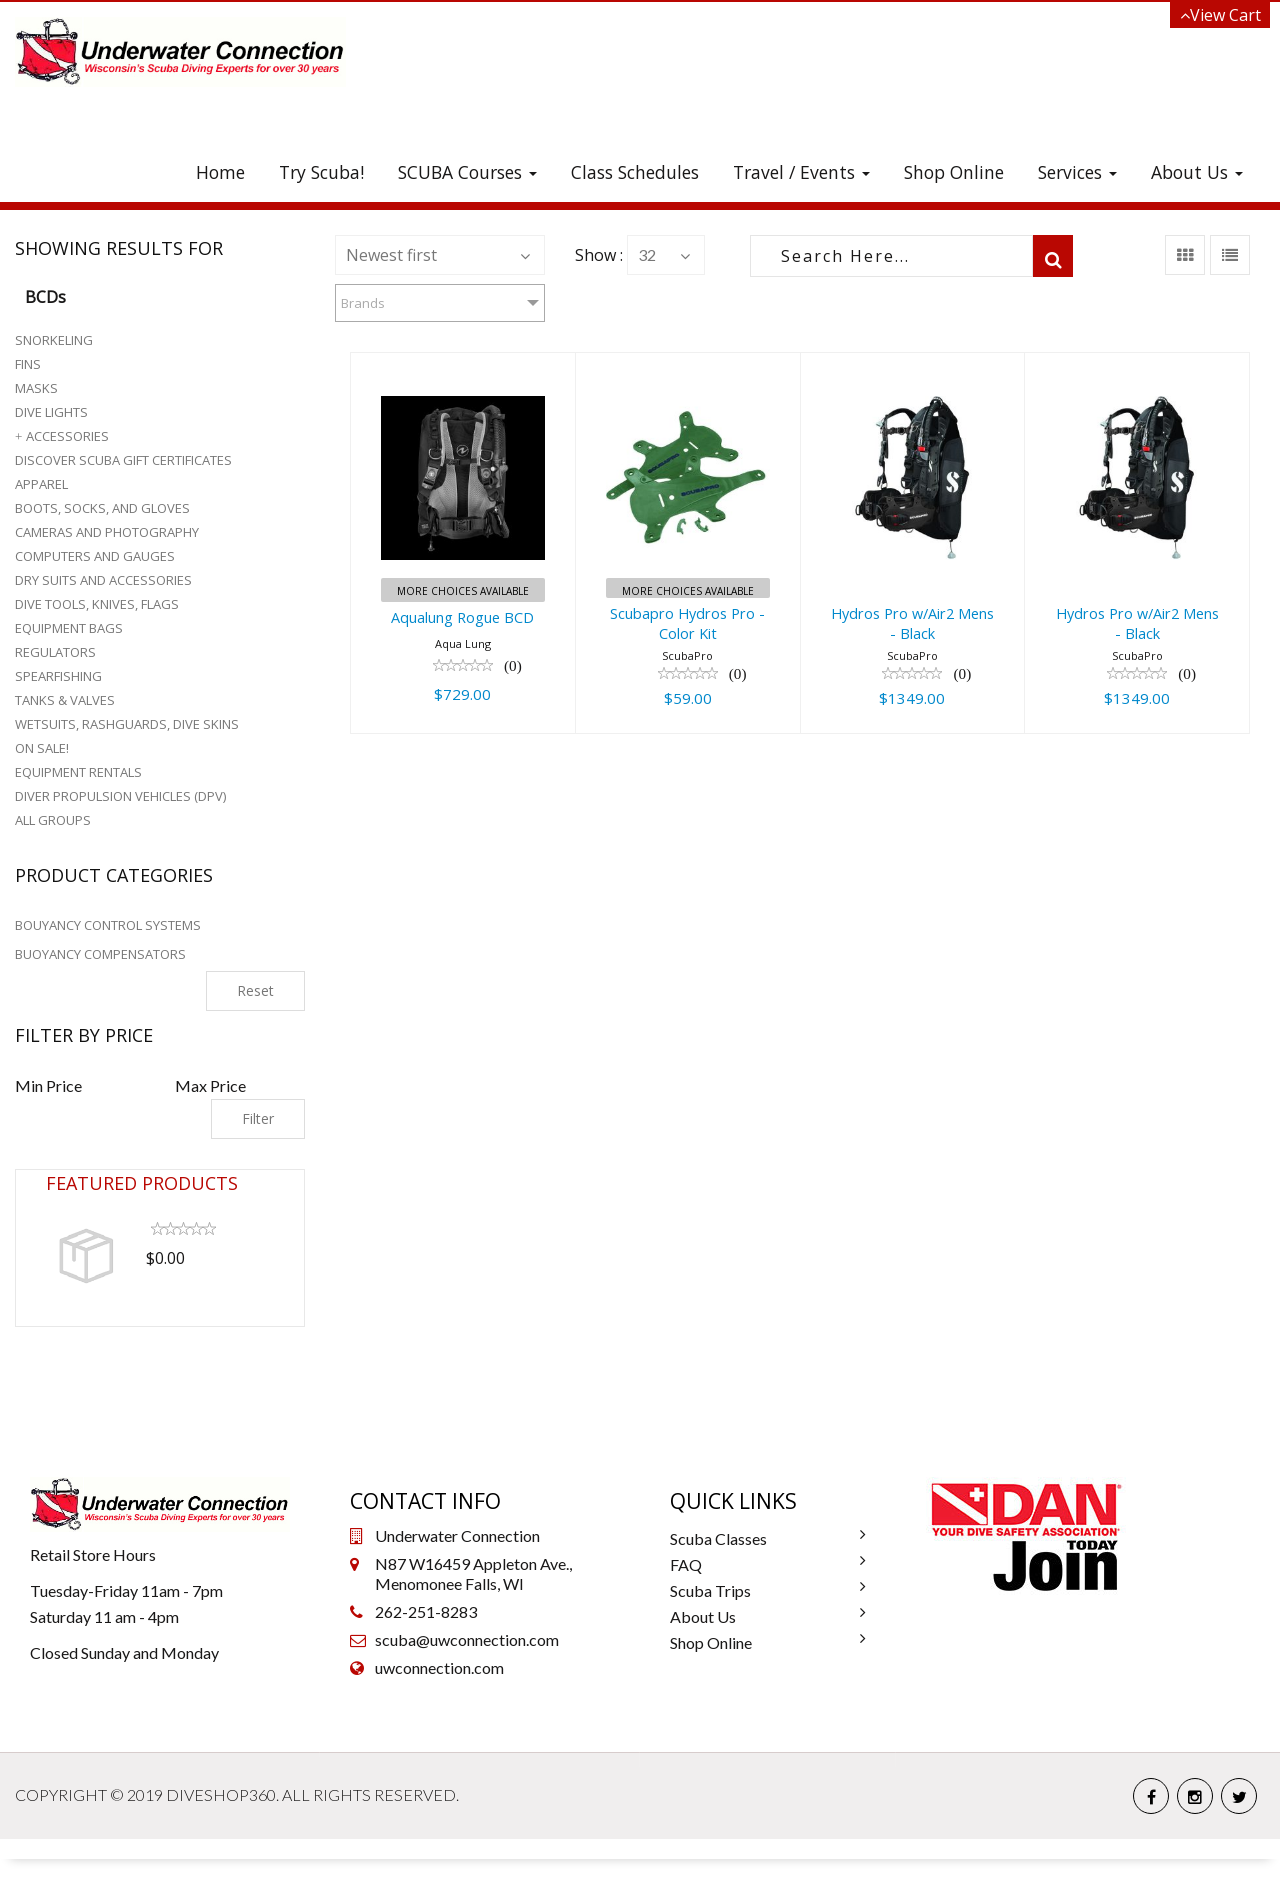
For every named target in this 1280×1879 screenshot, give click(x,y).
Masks (36, 388)
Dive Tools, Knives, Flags (97, 604)
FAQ (686, 1564)
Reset (255, 990)
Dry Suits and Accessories (103, 580)
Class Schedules (635, 172)
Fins (28, 364)
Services (1077, 172)
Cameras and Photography (107, 532)
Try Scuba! (321, 172)
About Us (1197, 172)
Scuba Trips (710, 1590)
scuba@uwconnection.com (467, 1639)
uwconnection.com (439, 1667)
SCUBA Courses (467, 172)
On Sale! (42, 748)
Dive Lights (51, 412)
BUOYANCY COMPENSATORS (100, 954)
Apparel (41, 484)
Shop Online (954, 172)
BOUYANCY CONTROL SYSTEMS (108, 925)
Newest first (391, 255)
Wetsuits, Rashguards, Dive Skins (127, 724)
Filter (258, 1118)
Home (220, 172)
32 (647, 254)
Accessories (67, 436)
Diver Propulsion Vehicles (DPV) (120, 796)
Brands (363, 303)
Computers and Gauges (95, 556)
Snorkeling (54, 340)
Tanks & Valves (65, 700)
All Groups (53, 820)
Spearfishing (58, 676)
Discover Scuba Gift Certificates (123, 460)
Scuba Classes (718, 1538)
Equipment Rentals (78, 772)
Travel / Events (801, 172)
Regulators (55, 652)
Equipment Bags (69, 628)
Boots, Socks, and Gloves (102, 508)
